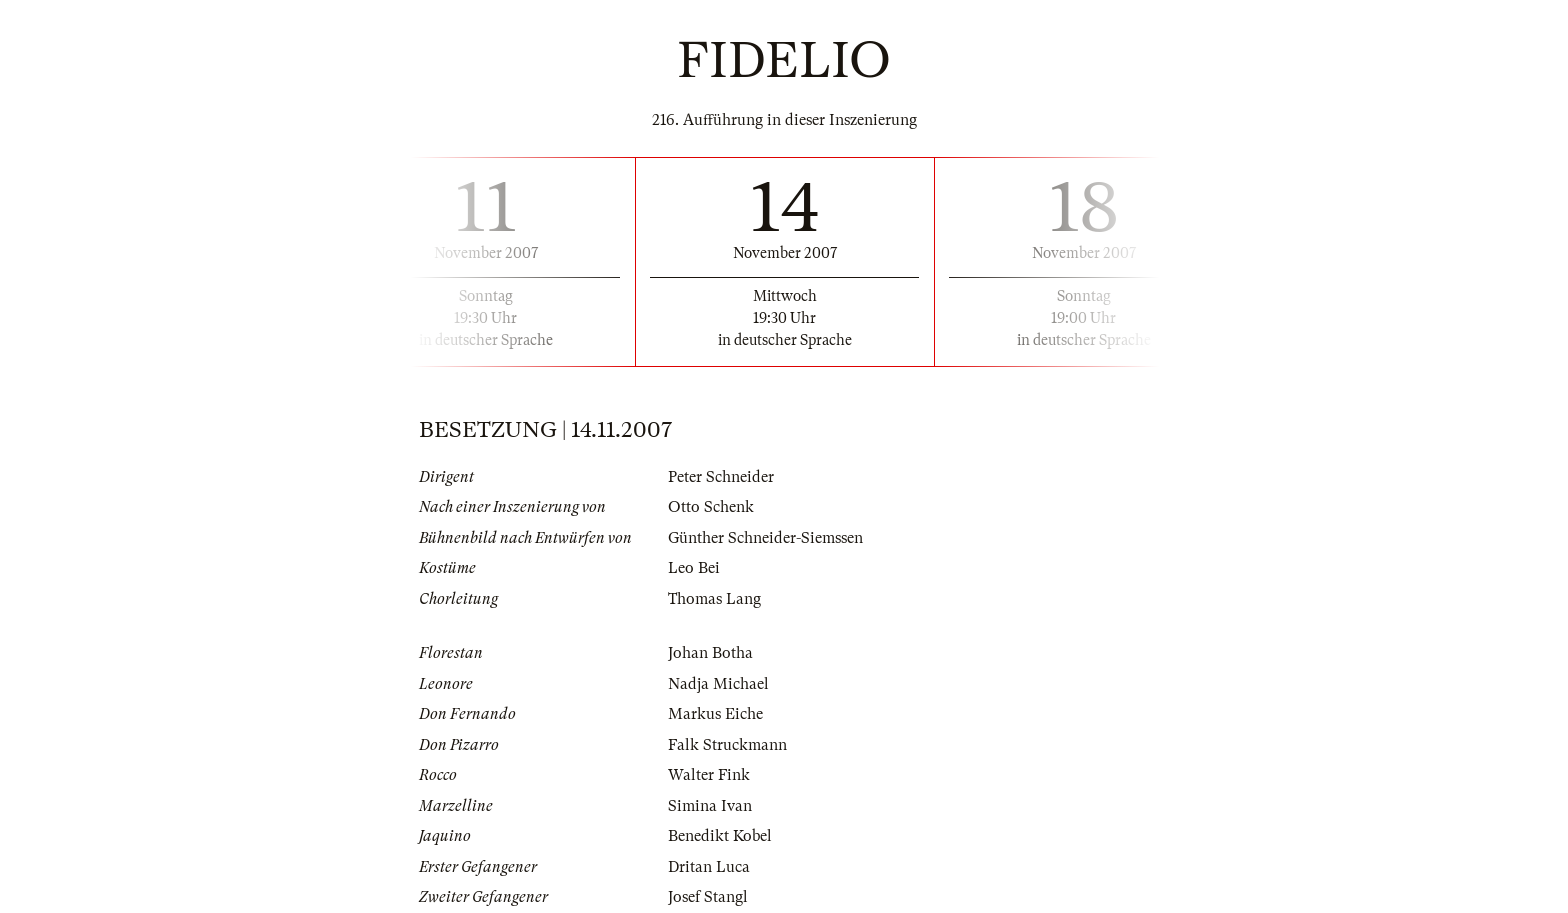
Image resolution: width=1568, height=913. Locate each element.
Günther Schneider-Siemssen (765, 538)
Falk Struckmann (727, 745)
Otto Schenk (711, 507)
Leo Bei (694, 568)
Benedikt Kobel (720, 836)
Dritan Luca (709, 867)
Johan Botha (710, 653)
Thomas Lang (714, 599)
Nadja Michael (718, 684)
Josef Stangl (708, 897)
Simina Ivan (710, 806)
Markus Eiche (715, 714)
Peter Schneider (721, 477)
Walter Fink (709, 775)
